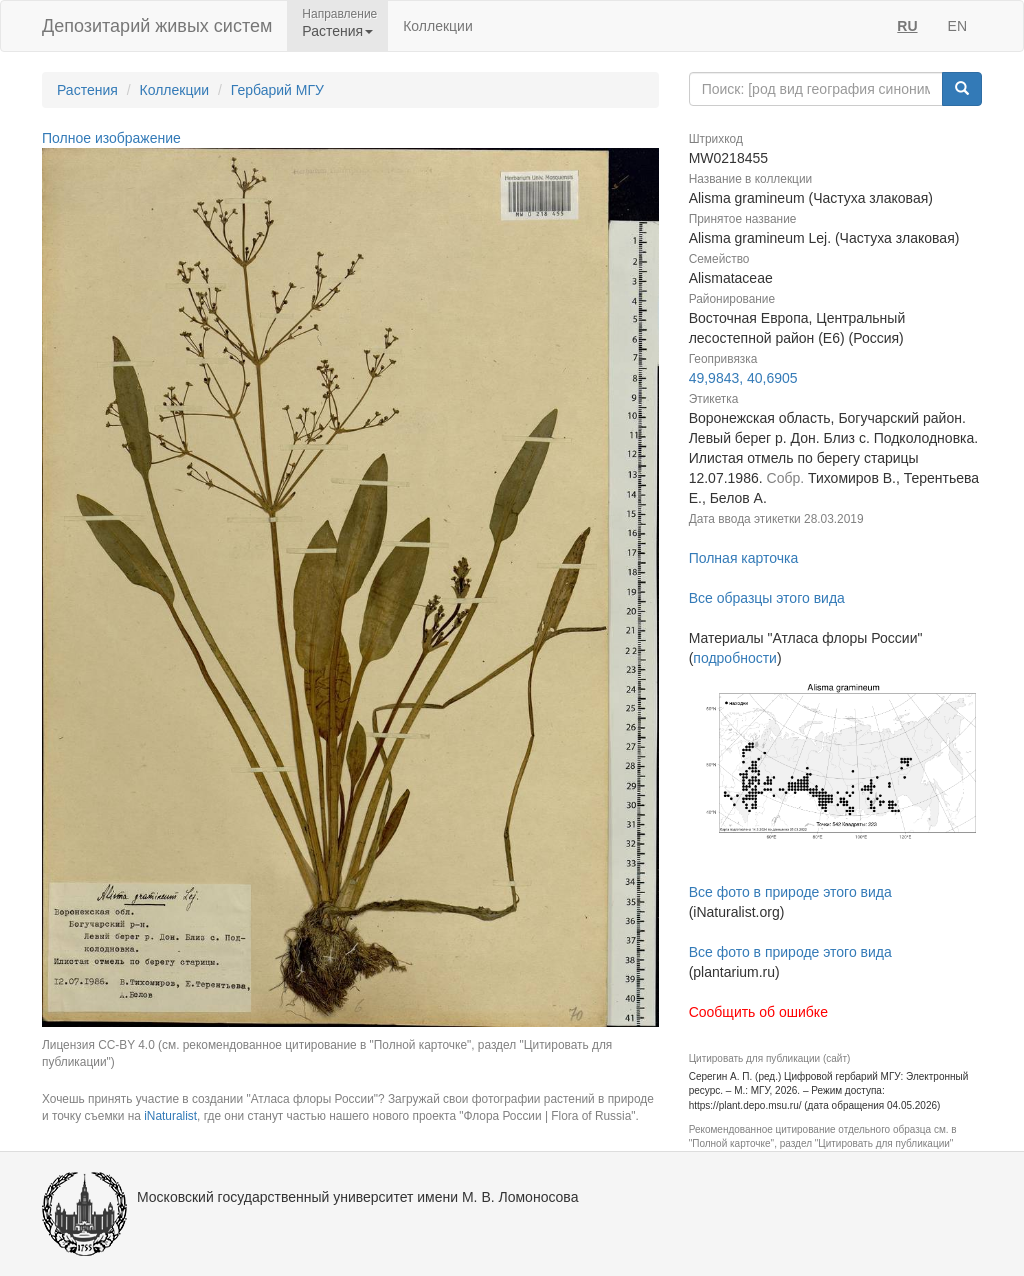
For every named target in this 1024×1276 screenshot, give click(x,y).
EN (957, 26)
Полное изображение (111, 138)
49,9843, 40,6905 (743, 378)
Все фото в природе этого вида (790, 892)
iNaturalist (170, 1116)
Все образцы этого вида (767, 598)
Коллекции (438, 26)
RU (907, 26)
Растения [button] (337, 31)
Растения (87, 90)
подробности (735, 658)
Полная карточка (744, 558)
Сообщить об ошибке (758, 1012)
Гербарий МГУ (277, 90)
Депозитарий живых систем (157, 26)
